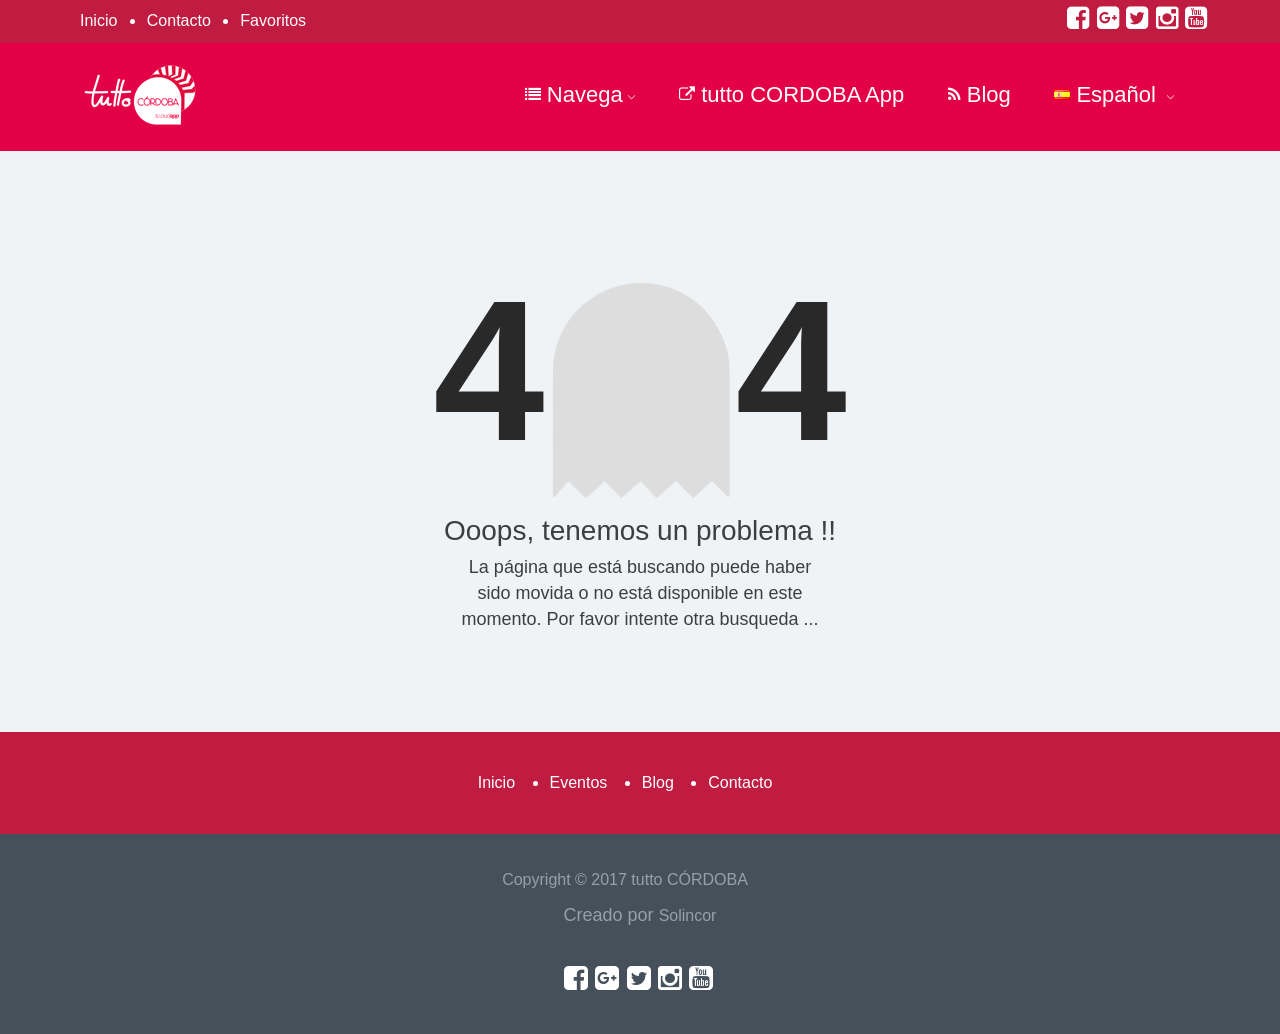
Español (1114, 94)
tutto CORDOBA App (791, 94)
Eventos (579, 782)
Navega (580, 94)
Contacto (179, 20)
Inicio (98, 20)
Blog (979, 94)
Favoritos (273, 20)
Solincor (688, 915)
